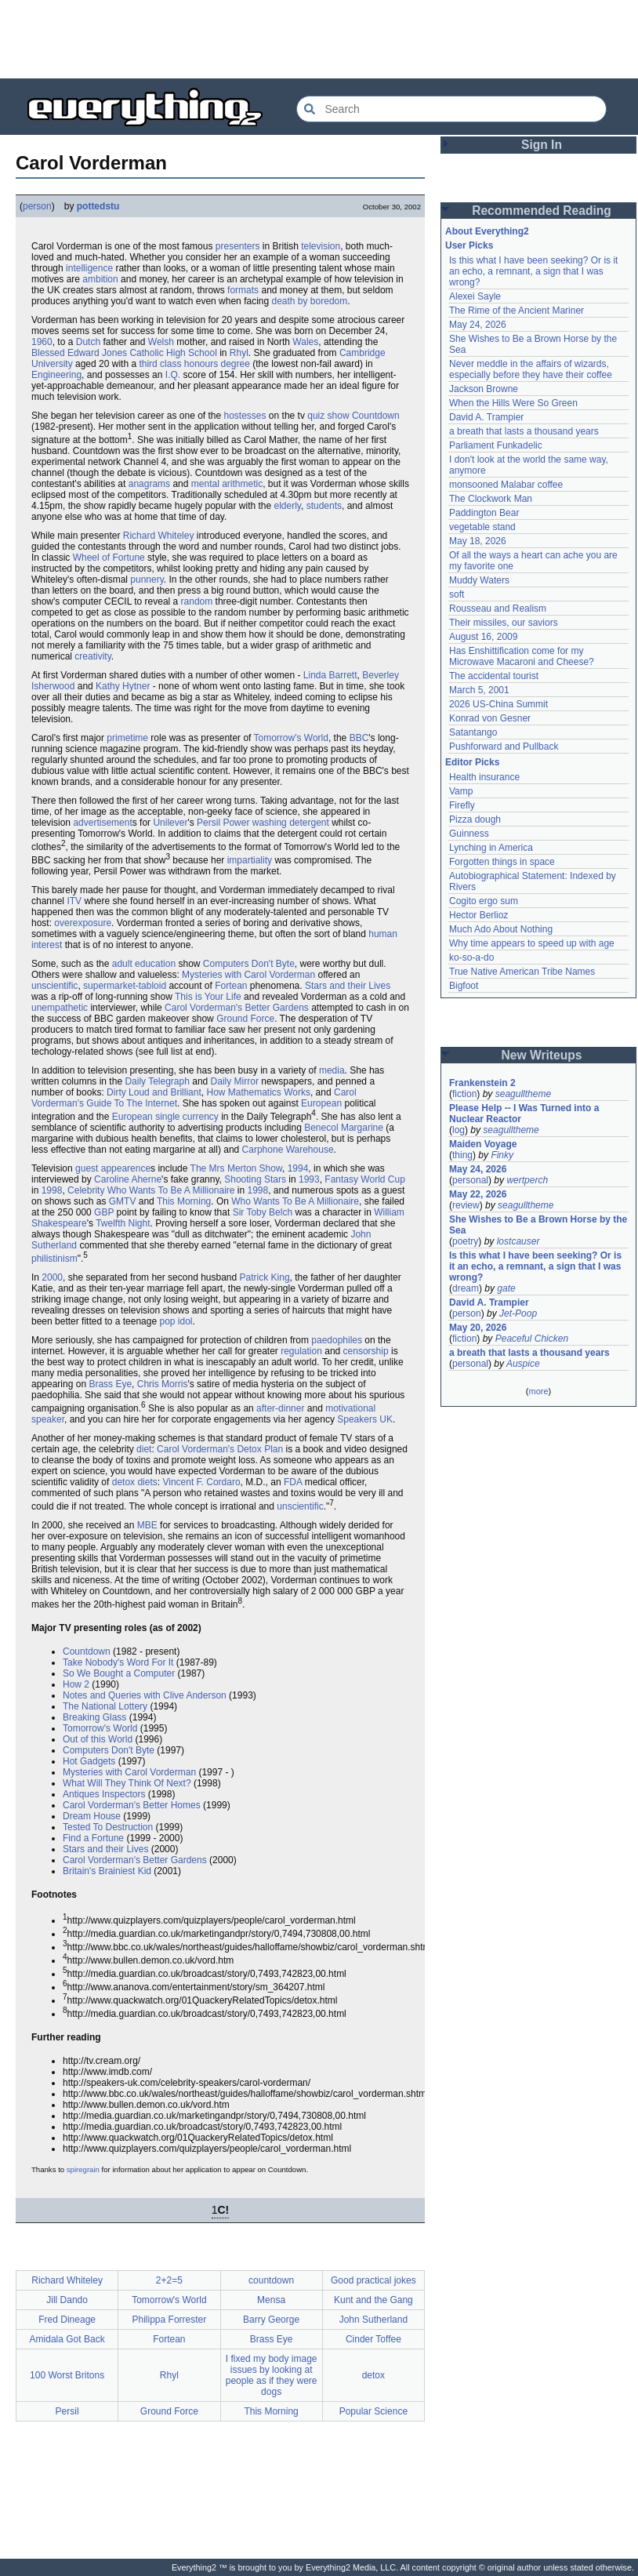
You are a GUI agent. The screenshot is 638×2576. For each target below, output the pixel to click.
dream (465, 1288)
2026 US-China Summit (498, 704)
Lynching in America (491, 847)
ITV (74, 901)
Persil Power (223, 822)
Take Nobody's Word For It (118, 1662)
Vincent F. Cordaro (201, 1482)
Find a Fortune (93, 1838)
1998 (52, 1190)
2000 (52, 1277)
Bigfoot (463, 985)
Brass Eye (110, 1384)
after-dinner (280, 1408)
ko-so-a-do (471, 957)
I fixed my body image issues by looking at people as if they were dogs (271, 2375)
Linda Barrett (330, 675)
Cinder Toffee (373, 2339)
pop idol (175, 1321)
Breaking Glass (94, 1717)
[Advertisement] (319, 39)
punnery (146, 579)
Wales (305, 341)
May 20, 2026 (477, 1327)
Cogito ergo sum (483, 901)
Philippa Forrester (169, 2319)
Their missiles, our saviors (503, 622)
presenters (238, 246)
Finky (502, 1155)
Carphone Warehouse (288, 1149)
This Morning (184, 1201)
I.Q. (172, 374)
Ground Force (245, 1018)
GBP (104, 1212)
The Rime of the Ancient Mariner (516, 310)
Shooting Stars (255, 1179)
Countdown (376, 415)
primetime (127, 737)
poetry (465, 1241)
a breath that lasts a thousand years (524, 431)
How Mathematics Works (258, 1092)
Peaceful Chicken (531, 1338)
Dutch (88, 341)
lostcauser (518, 1241)
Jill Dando (67, 2299)
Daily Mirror (235, 1081)
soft (456, 594)
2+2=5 (169, 2280)
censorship (366, 1351)
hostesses (245, 415)
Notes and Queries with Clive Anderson (145, 1695)
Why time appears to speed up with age (531, 943)
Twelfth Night (123, 1223)
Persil (67, 2411)
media (332, 1070)
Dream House (92, 1816)
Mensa (271, 2299)
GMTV (122, 1201)
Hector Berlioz (478, 915)
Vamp (461, 791)
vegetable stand (482, 526)
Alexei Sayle (475, 296)
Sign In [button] (541, 144)
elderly (287, 505)
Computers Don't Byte (249, 963)
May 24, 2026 (477, 324)
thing (462, 1155)
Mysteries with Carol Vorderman (248, 974)
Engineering (56, 374)
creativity (92, 656)
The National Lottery (105, 1706)
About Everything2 (487, 231)
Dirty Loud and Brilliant (154, 1092)
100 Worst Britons (67, 2375)
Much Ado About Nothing (501, 929)
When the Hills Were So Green (513, 403)
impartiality (249, 860)
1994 (298, 1168)
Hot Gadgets (89, 1761)
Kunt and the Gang (373, 2299)
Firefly (462, 805)
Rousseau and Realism (497, 608)
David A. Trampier (486, 417)
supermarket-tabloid (124, 985)
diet (143, 1449)
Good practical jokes (373, 2280)
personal (470, 1180)
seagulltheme (523, 1093)
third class (160, 363)
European (321, 1103)
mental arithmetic (227, 483)
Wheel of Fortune (109, 557)
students (324, 505)
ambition (100, 279)
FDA (293, 1482)
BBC (359, 737)
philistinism (54, 1258)
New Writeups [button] (542, 1055)
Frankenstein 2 (482, 1082)
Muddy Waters (479, 580)
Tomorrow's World (291, 737)
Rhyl (239, 352)
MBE (147, 1525)
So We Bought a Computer (119, 1673)
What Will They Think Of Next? (127, 1783)
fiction (464, 1093)
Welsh (161, 341)
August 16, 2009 (483, 636)
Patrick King (265, 1277)
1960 (42, 341)
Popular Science (373, 2411)
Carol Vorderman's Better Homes (132, 1805)
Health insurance (484, 777)
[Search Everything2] (451, 109)
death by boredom (310, 301)
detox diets (135, 1482)
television (320, 246)
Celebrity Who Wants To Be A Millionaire (150, 1190)
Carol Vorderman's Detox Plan (220, 1449)
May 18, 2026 (477, 541)
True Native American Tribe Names (522, 971)
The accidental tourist (493, 675)
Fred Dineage (67, 2319)
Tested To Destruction (108, 1827)
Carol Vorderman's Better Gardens (237, 1007)
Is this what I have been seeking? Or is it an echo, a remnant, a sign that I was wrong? (533, 271)
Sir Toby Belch (262, 1212)
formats (243, 290)
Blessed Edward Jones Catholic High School (124, 352)
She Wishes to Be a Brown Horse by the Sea (538, 1225)
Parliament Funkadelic (495, 445)
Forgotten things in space (502, 861)
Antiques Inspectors (104, 1794)
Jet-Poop (518, 1313)
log (458, 1130)
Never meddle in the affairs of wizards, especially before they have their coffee (530, 369)
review (466, 1205)
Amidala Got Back (67, 2339)
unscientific (54, 985)
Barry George (271, 2319)
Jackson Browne (483, 388)
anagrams (149, 483)
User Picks (469, 245)
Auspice (523, 1363)
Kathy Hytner (123, 686)
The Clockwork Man (490, 498)
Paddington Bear (484, 512)
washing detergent (290, 822)
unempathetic (59, 1007)
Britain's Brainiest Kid (107, 1871)
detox (373, 2375)
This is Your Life (208, 996)
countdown (271, 2280)
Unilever (170, 822)
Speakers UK (365, 1419)
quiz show (328, 415)
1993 (309, 1179)
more (538, 1391)
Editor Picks (472, 762)
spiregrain (83, 2169)
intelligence (89, 268)
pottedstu (98, 206)
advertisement (102, 822)
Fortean (231, 985)
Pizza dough (475, 819)
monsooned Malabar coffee (506, 484)
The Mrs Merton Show (236, 1168)
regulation (301, 1351)
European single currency (165, 1116)
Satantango (473, 732)
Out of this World (97, 1739)
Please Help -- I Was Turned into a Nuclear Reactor (524, 1114)
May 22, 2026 (477, 1194)
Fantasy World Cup (364, 1179)
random (197, 601)
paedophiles (336, 1340)
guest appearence (112, 1168)
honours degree (217, 363)
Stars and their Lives (347, 985)
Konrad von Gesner (490, 718)
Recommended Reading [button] (541, 210)
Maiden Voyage (483, 1144)
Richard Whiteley (158, 535)
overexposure (82, 922)
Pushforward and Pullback (503, 746)
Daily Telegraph (157, 1081)
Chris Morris (162, 1384)
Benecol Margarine (343, 1127)
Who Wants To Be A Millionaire (295, 1201)
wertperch (527, 1180)
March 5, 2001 (479, 690)
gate (506, 1288)
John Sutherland (373, 2319)
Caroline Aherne (127, 1179)
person (37, 206)
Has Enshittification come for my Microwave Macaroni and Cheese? (521, 656)
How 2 (76, 1684)
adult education (144, 963)
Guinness (469, 833)
